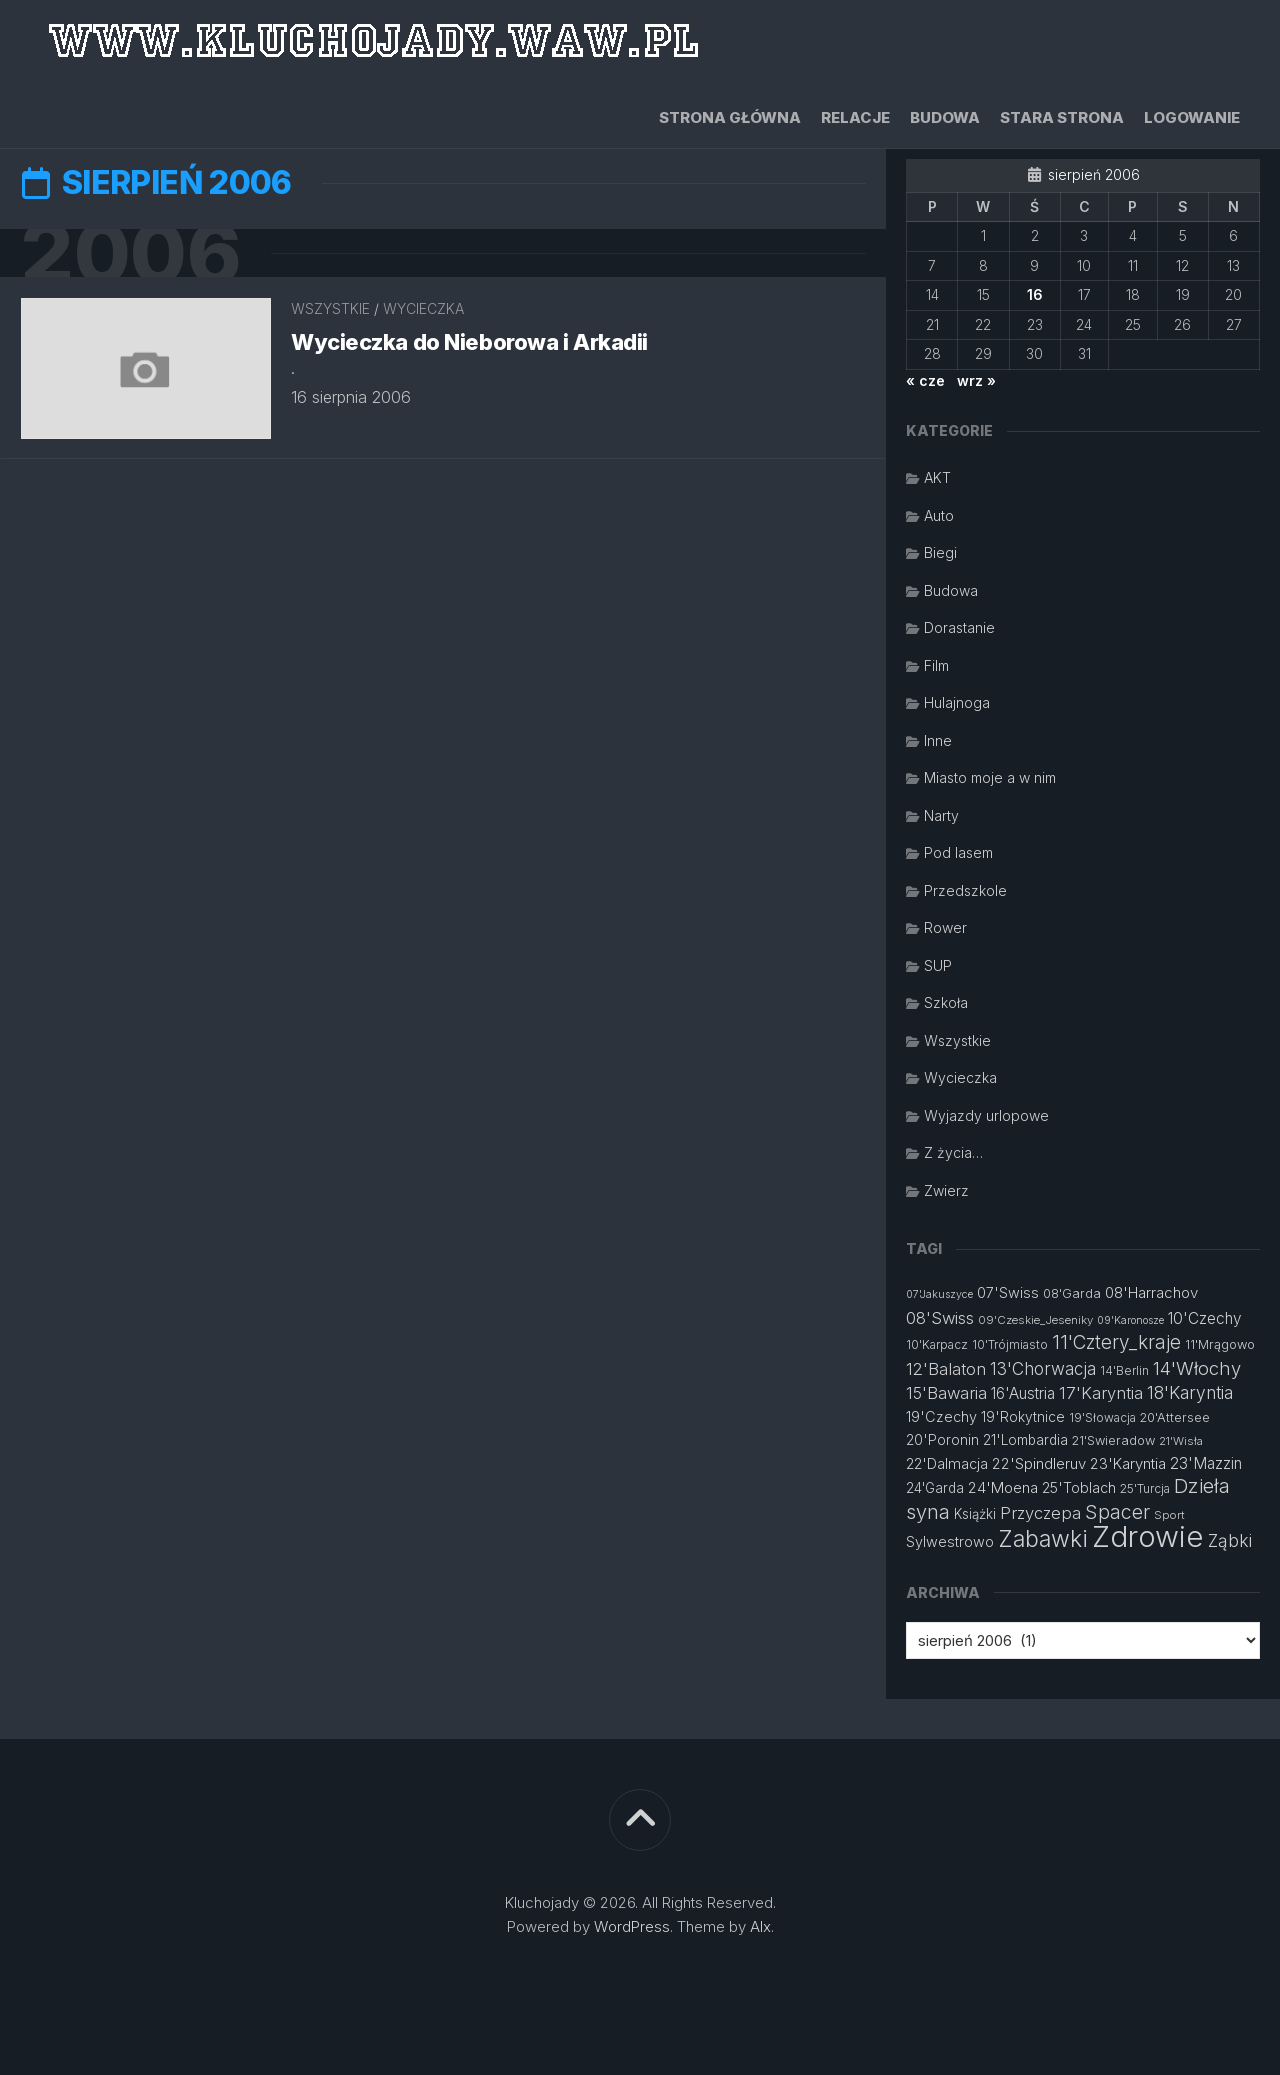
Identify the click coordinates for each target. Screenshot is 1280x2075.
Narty (941, 815)
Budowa (945, 117)
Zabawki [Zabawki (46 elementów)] (1043, 1539)
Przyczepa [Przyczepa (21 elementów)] (1040, 1513)
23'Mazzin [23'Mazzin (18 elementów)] (1206, 1463)
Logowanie (1192, 117)
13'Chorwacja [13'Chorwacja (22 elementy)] (1043, 1369)
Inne (938, 740)
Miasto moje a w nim (990, 777)
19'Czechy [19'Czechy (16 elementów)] (941, 1416)
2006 (130, 253)
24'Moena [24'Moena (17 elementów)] (1003, 1487)
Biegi (940, 552)
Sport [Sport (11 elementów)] (1169, 1515)
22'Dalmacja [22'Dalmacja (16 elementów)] (947, 1463)
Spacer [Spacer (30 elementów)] (1117, 1512)
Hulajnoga (957, 702)
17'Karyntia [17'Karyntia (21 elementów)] (1101, 1393)
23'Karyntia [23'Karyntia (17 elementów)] (1128, 1463)
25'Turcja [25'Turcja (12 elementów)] (1145, 1488)
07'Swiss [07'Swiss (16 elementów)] (1008, 1292)
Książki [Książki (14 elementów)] (975, 1514)
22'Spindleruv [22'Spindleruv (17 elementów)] (1039, 1463)
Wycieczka (423, 309)
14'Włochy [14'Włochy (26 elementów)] (1197, 1368)
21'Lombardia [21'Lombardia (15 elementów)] (1025, 1440)
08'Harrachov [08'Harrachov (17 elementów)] (1151, 1292)
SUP (938, 965)
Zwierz (946, 1190)
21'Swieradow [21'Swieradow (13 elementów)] (1113, 1440)
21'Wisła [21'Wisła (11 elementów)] (1181, 1441)
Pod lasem (958, 852)
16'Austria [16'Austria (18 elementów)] (1023, 1393)
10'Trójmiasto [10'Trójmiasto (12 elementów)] (1010, 1344)
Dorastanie (959, 627)
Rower (945, 927)
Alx (760, 1926)
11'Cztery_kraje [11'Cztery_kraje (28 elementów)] (1116, 1342)
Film (936, 665)
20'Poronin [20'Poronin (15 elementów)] (942, 1440)
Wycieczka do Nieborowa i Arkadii (469, 342)
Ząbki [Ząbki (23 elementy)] (1230, 1540)
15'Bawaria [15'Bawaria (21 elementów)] (946, 1393)
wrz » (976, 380)
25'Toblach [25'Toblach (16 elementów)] (1079, 1487)
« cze (925, 380)
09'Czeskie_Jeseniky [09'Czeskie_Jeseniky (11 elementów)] (1035, 1320)
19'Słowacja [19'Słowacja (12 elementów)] (1102, 1417)
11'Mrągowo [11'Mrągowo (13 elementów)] (1220, 1344)
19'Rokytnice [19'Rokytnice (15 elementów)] (1023, 1417)
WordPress (632, 1926)
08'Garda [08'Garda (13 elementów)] (1072, 1293)
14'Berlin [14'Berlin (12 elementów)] (1124, 1370)
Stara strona (1062, 117)
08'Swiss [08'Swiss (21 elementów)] (940, 1318)
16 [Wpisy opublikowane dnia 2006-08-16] (1035, 294)
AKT (937, 477)
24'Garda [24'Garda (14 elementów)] (935, 1488)
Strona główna (730, 117)
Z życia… (953, 1152)
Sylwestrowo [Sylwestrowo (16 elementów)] (950, 1541)
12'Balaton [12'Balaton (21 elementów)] (946, 1369)
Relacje (855, 117)
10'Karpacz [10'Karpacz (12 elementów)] (937, 1344)
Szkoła (946, 1002)
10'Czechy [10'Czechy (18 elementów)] (1205, 1318)
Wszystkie (330, 309)
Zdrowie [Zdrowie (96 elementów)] (1148, 1536)
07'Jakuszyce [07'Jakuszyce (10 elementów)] (939, 1294)
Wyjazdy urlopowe (986, 1115)
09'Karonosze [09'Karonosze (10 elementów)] (1130, 1320)
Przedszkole (965, 890)
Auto (939, 515)
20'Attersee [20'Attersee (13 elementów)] (1175, 1417)
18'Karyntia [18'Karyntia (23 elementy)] (1190, 1392)
